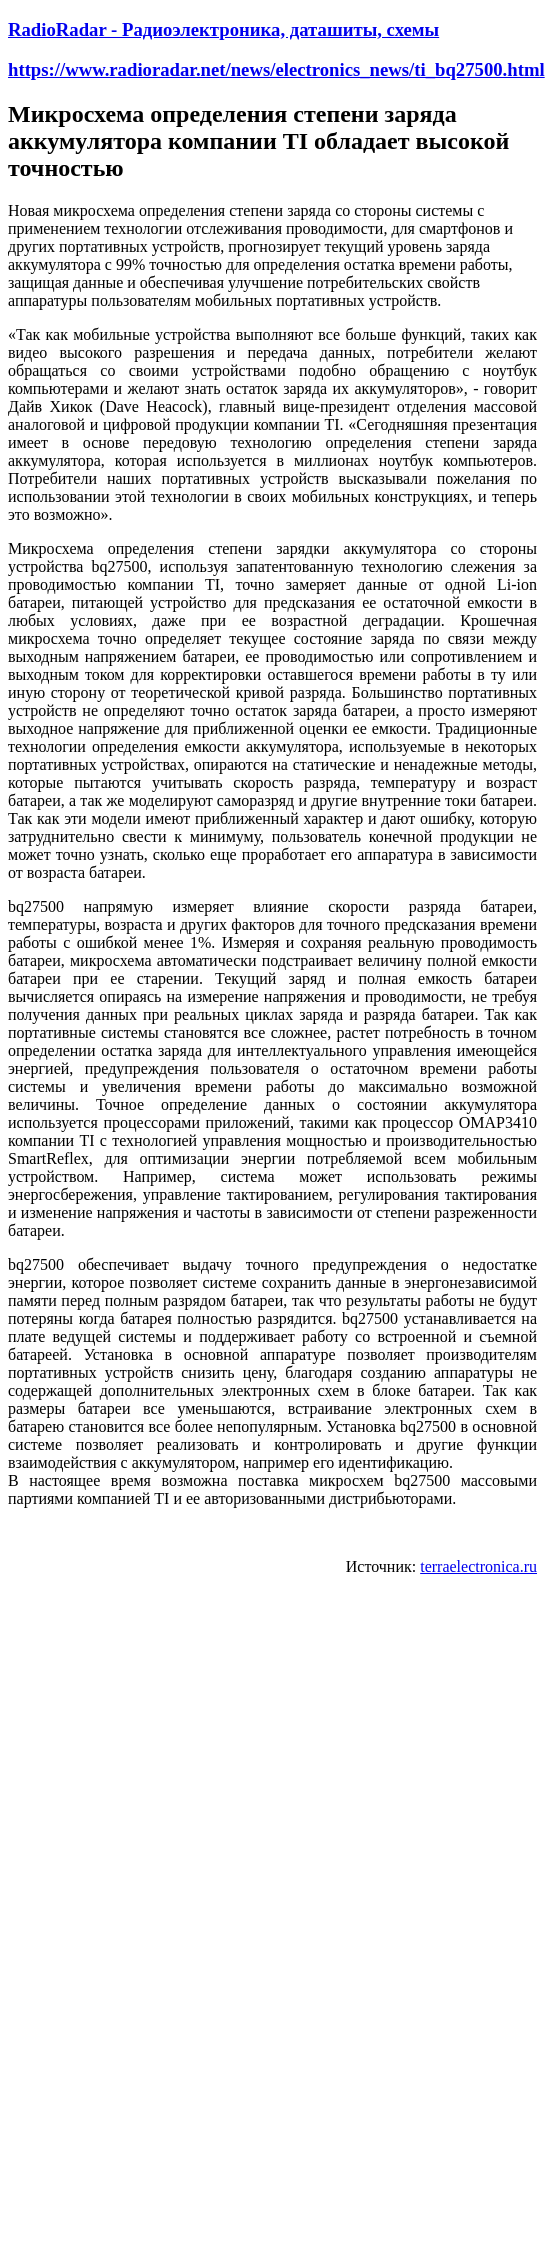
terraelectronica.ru (478, 1566)
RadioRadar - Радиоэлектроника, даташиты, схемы (223, 29)
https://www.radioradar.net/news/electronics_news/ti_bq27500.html (276, 69)
